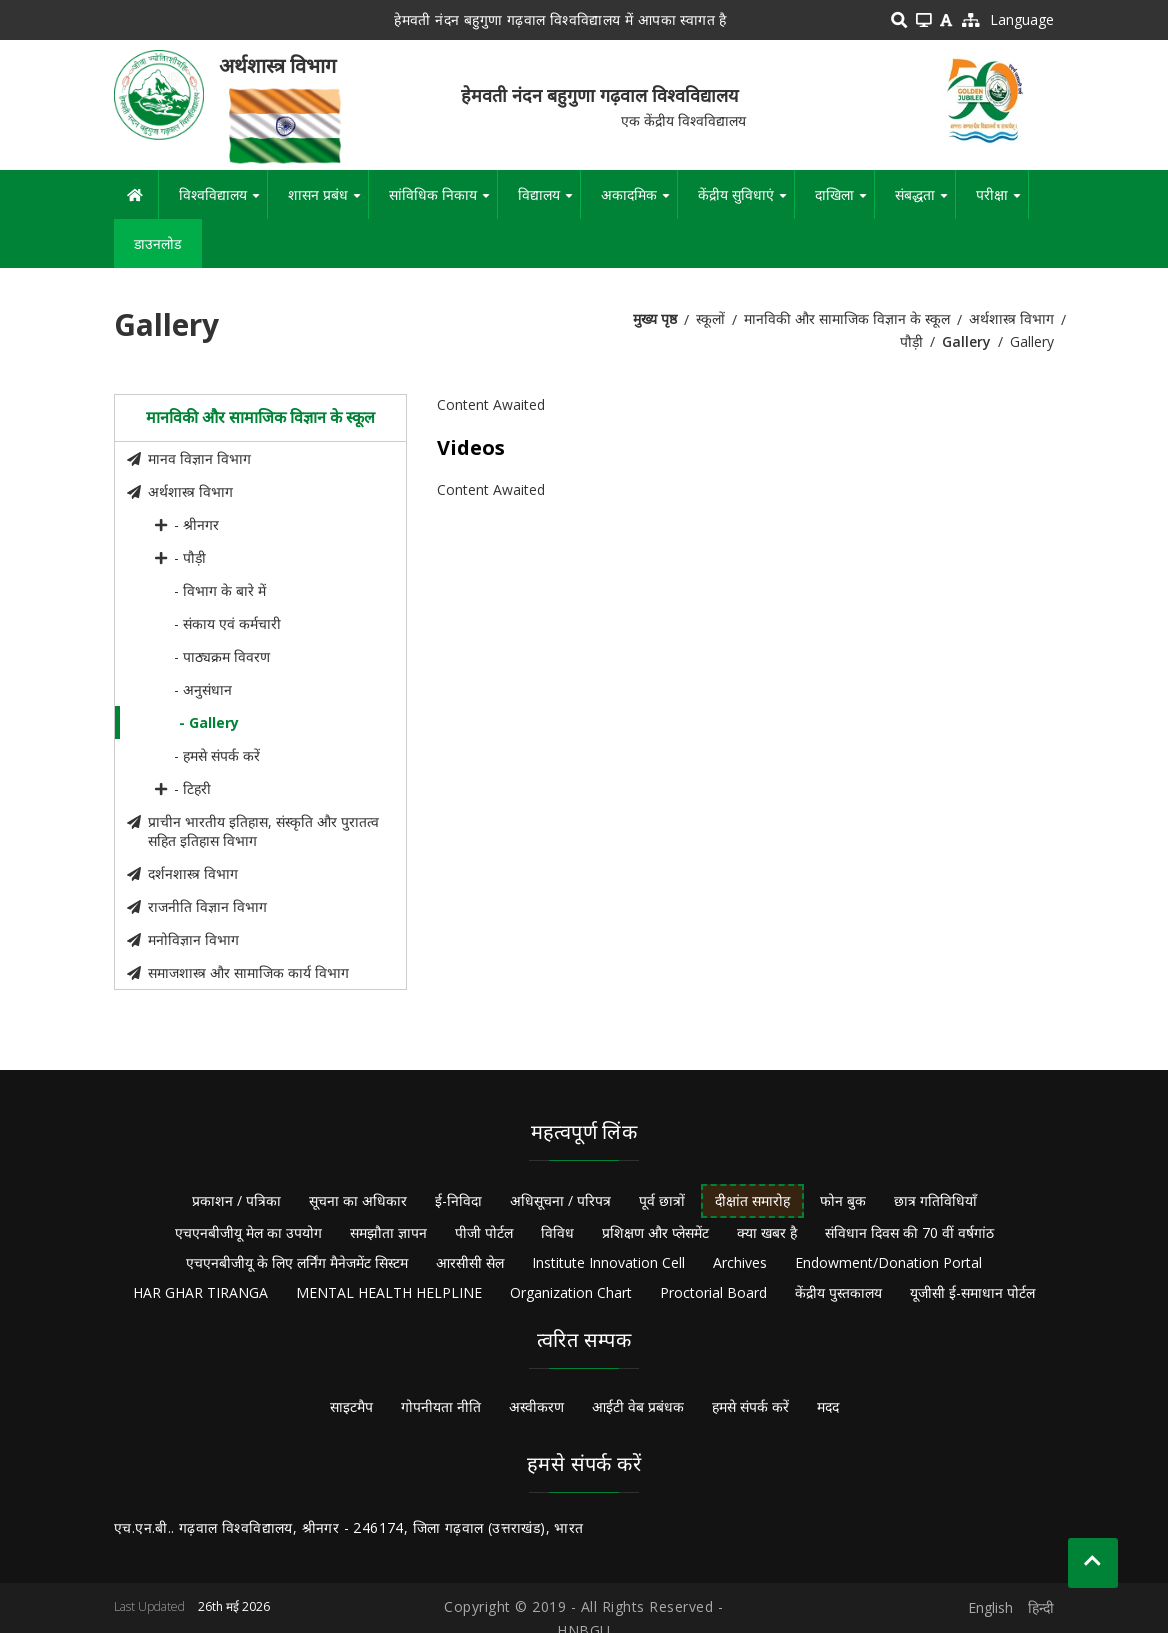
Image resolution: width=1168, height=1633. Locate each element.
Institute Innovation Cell (608, 1262)
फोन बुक (843, 1200)
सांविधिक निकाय (443, 202)
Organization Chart (571, 1292)
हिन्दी (1041, 1607)
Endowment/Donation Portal (888, 1262)
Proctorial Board (713, 1292)
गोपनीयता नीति (441, 1406)
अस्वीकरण (536, 1406)
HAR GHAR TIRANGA (200, 1292)
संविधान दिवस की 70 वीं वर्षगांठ (909, 1232)
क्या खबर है (767, 1232)
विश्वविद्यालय (223, 202)
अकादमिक (639, 202)
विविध (557, 1232)
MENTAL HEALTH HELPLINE (389, 1292)
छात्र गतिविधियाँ (935, 1200)
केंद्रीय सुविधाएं (746, 202)
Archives (740, 1262)
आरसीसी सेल (470, 1262)
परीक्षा (1002, 202)
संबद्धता (925, 202)
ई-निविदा (458, 1200)
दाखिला (844, 202)
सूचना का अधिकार (358, 1200)
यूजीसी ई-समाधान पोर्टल (972, 1292)
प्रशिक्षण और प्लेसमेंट (655, 1232)
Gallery (966, 341)
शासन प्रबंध (328, 202)
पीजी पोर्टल (484, 1232)
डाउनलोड (157, 243)
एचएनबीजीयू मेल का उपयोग (248, 1232)
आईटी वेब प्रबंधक (638, 1406)
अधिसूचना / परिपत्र (560, 1200)
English (990, 1607)
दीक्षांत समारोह (752, 1200)
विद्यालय (549, 202)
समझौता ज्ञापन (388, 1232)
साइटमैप (351, 1406)
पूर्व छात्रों (662, 1200)
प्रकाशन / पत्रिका (236, 1200)
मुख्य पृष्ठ (655, 318)
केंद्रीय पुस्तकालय (838, 1292)
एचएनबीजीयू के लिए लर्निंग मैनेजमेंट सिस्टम (297, 1262)
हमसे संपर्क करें (750, 1406)
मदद (828, 1406)
